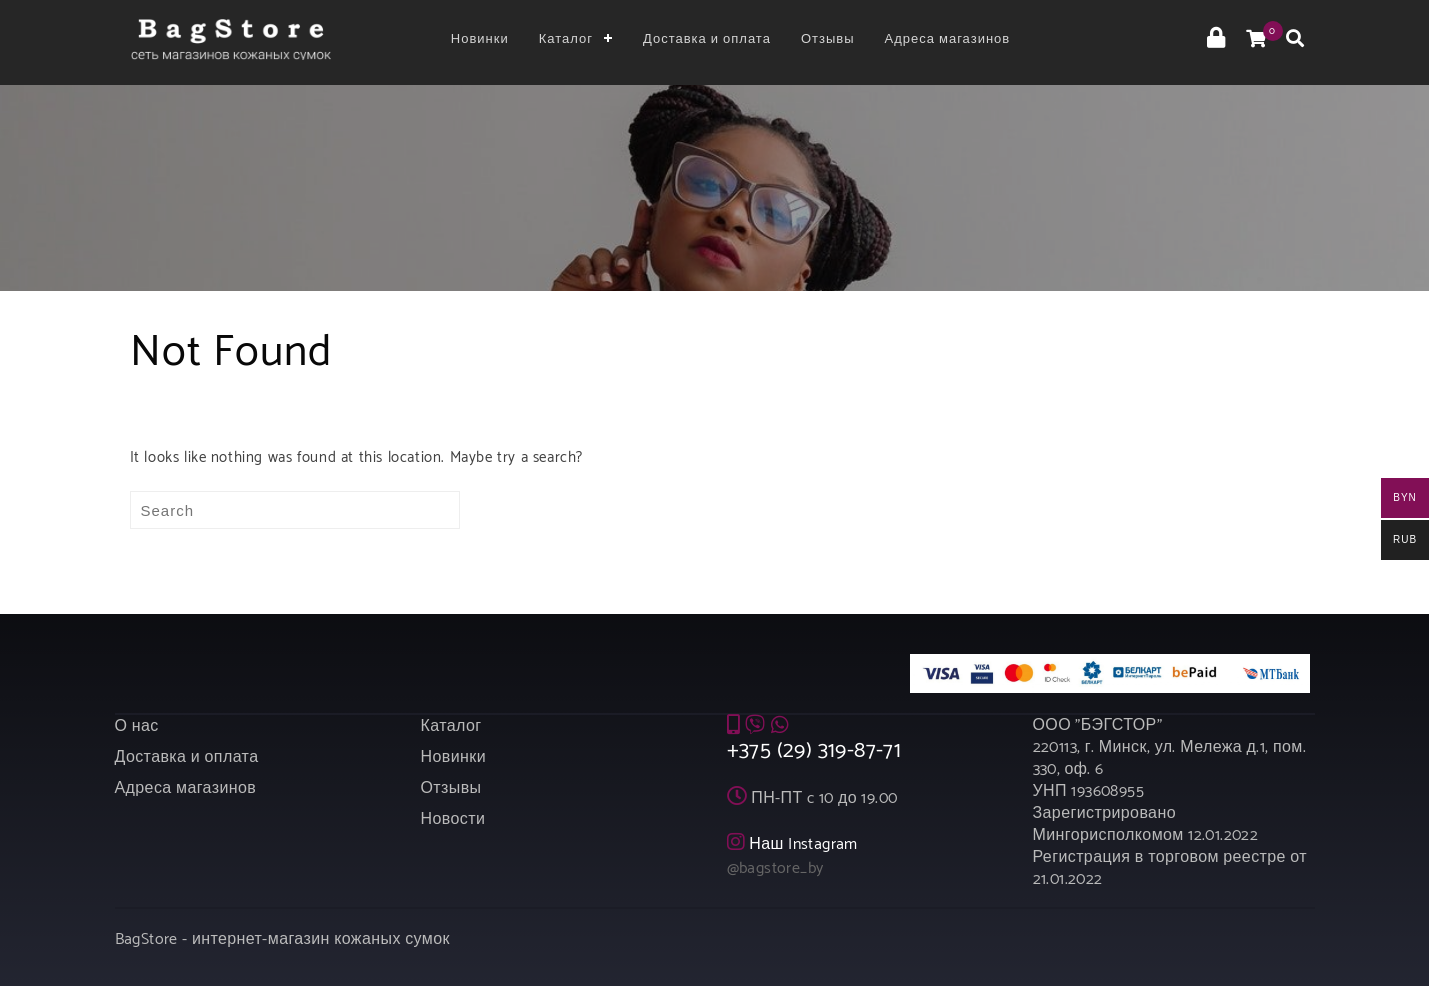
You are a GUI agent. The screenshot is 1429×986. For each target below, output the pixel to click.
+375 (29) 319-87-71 (814, 746)
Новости (453, 814)
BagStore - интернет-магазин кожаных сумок (282, 934)
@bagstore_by (775, 863)
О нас (137, 721)
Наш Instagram (803, 839)
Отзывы (828, 39)
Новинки (480, 39)
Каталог (566, 39)
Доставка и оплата (707, 39)
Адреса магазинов (948, 39)
